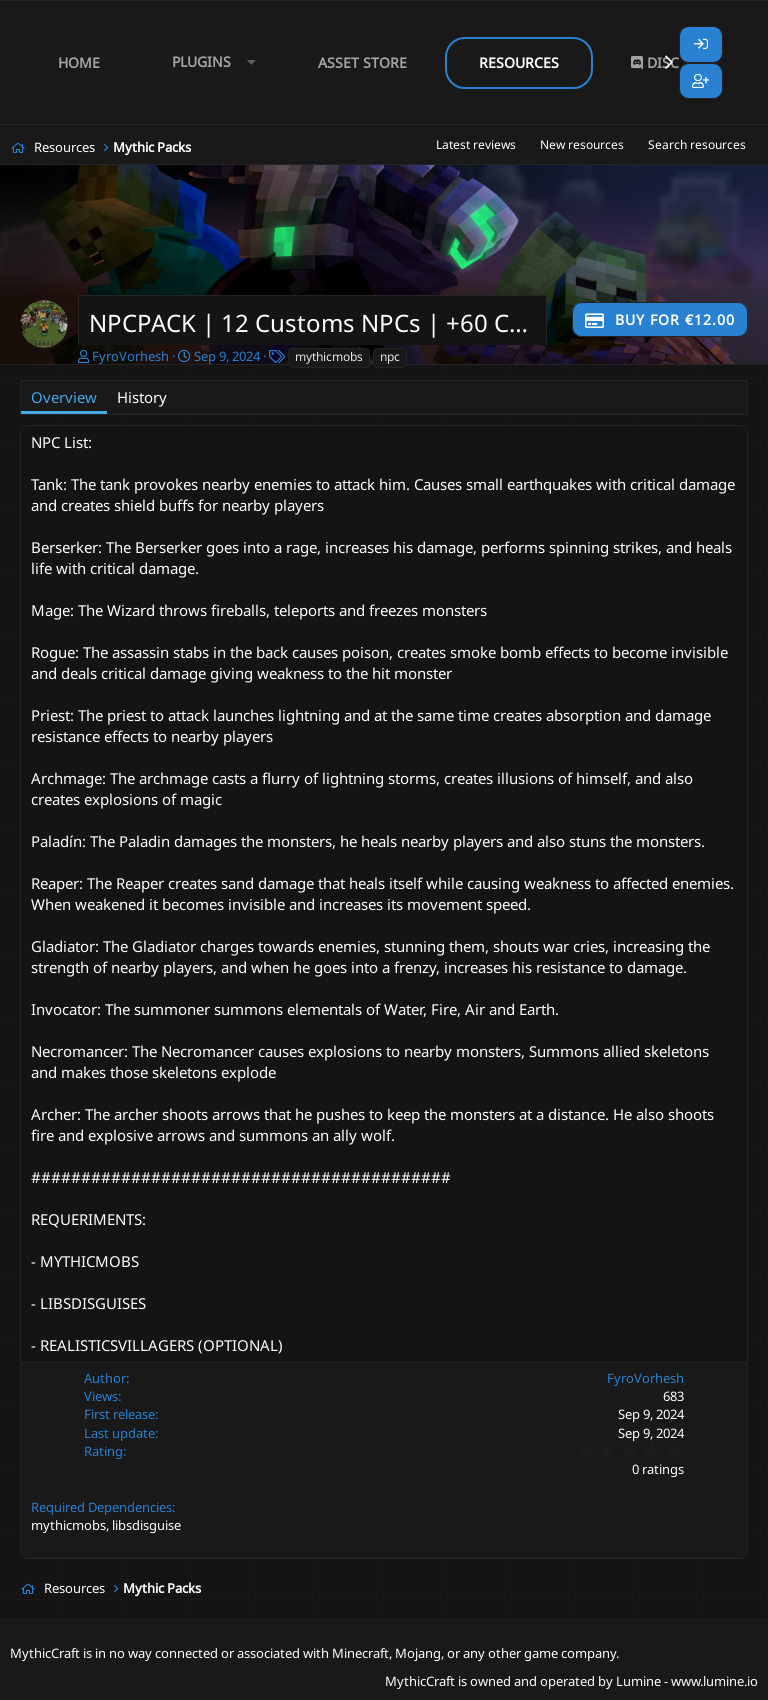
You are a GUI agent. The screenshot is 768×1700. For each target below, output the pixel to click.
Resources (519, 62)
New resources (582, 144)
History (142, 397)
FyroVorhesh (130, 356)
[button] (209, 62)
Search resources (697, 144)
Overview (64, 397)
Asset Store (362, 62)
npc (390, 356)
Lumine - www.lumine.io (687, 1681)
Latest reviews (476, 144)
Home (79, 62)
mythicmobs (329, 356)
